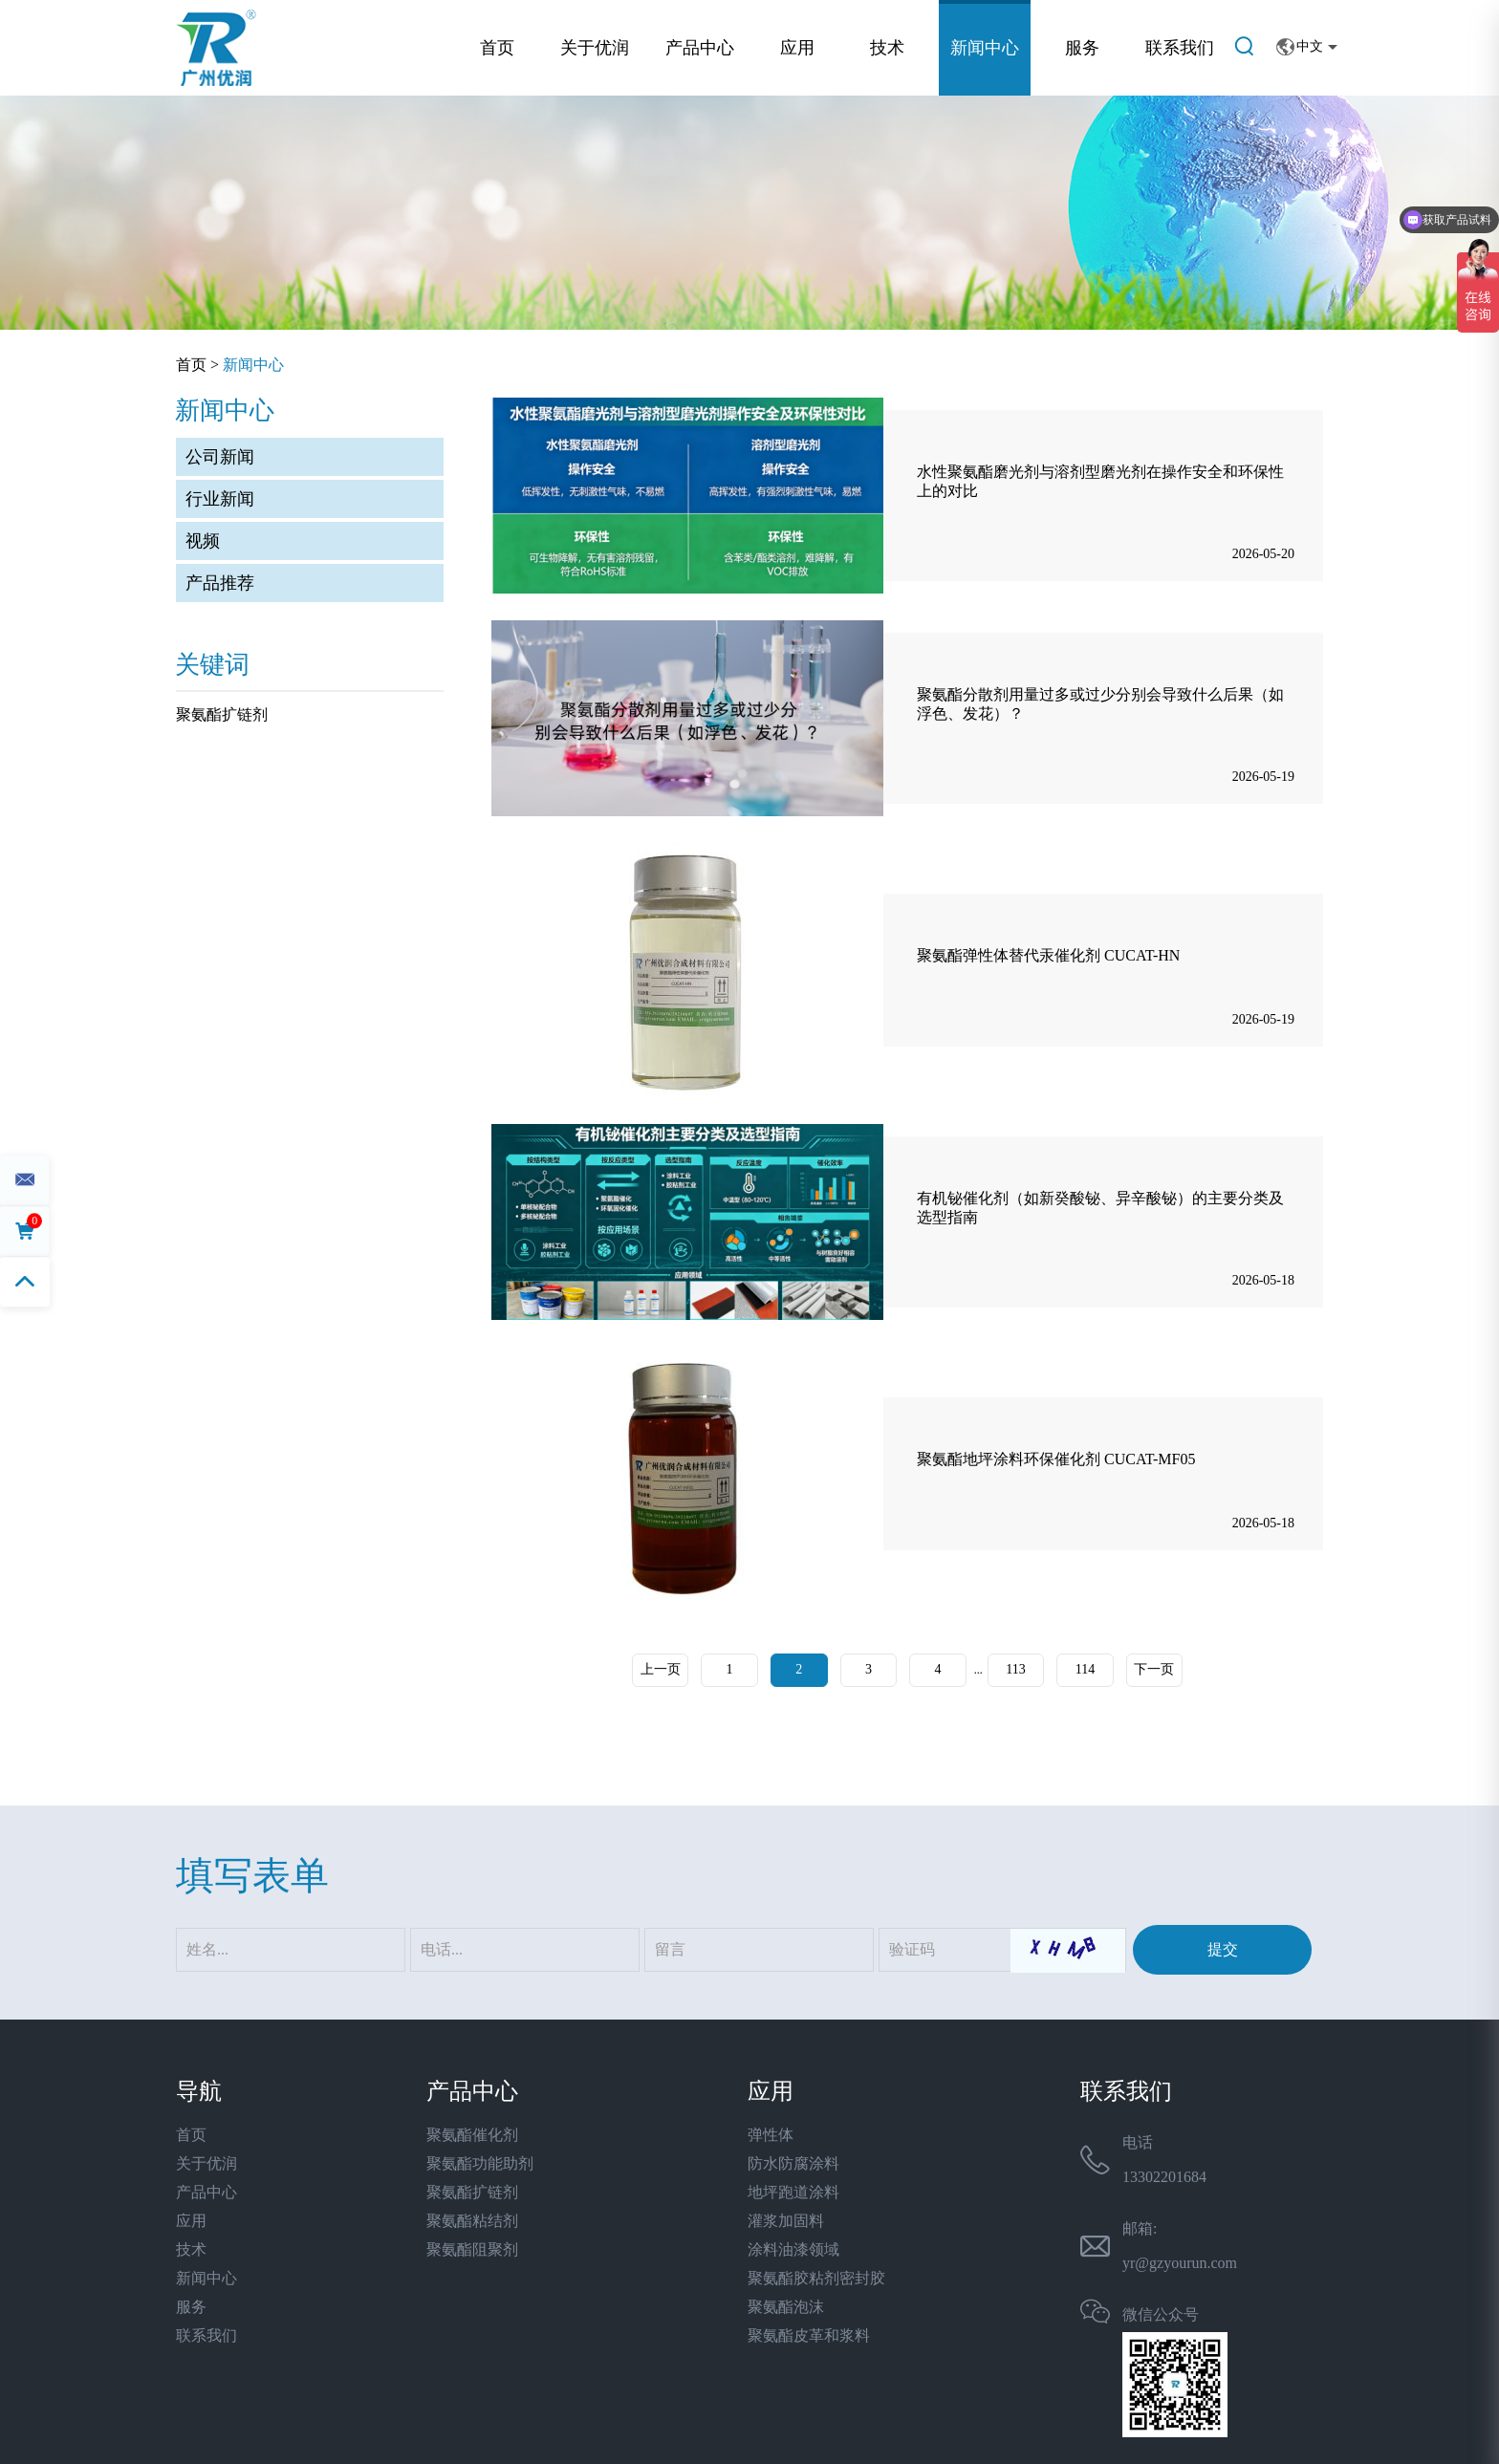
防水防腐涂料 (793, 2163)
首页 (497, 47)
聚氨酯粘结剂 (472, 2221)
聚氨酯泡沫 (786, 2307)
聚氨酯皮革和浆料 (809, 2335)
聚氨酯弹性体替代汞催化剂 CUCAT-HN (1048, 956)
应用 (797, 47)
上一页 (659, 1670)
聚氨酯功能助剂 (479, 2163)
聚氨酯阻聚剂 (472, 2249)
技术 (887, 47)
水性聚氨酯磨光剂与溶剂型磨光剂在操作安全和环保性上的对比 (1100, 481)
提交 (1222, 1949)
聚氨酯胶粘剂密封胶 (816, 2278)
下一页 (1156, 1670)
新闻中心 (984, 47)
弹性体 (770, 2135)
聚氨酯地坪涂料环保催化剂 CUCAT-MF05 (1056, 1460)
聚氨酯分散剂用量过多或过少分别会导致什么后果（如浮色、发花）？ (1100, 704)
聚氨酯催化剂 (472, 2135)
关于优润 (594, 47)
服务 (1082, 47)
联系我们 (1179, 47)
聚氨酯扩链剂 (222, 714)
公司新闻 (219, 456)
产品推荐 (219, 583)
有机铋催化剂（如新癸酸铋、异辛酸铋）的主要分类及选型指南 (1100, 1207)
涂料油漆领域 (793, 2249)
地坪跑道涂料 (793, 2192)
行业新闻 (219, 498)
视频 (202, 541)
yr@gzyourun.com (1179, 2263)
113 (1016, 1670)
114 (1086, 1670)
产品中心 (699, 47)
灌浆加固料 (786, 2221)
